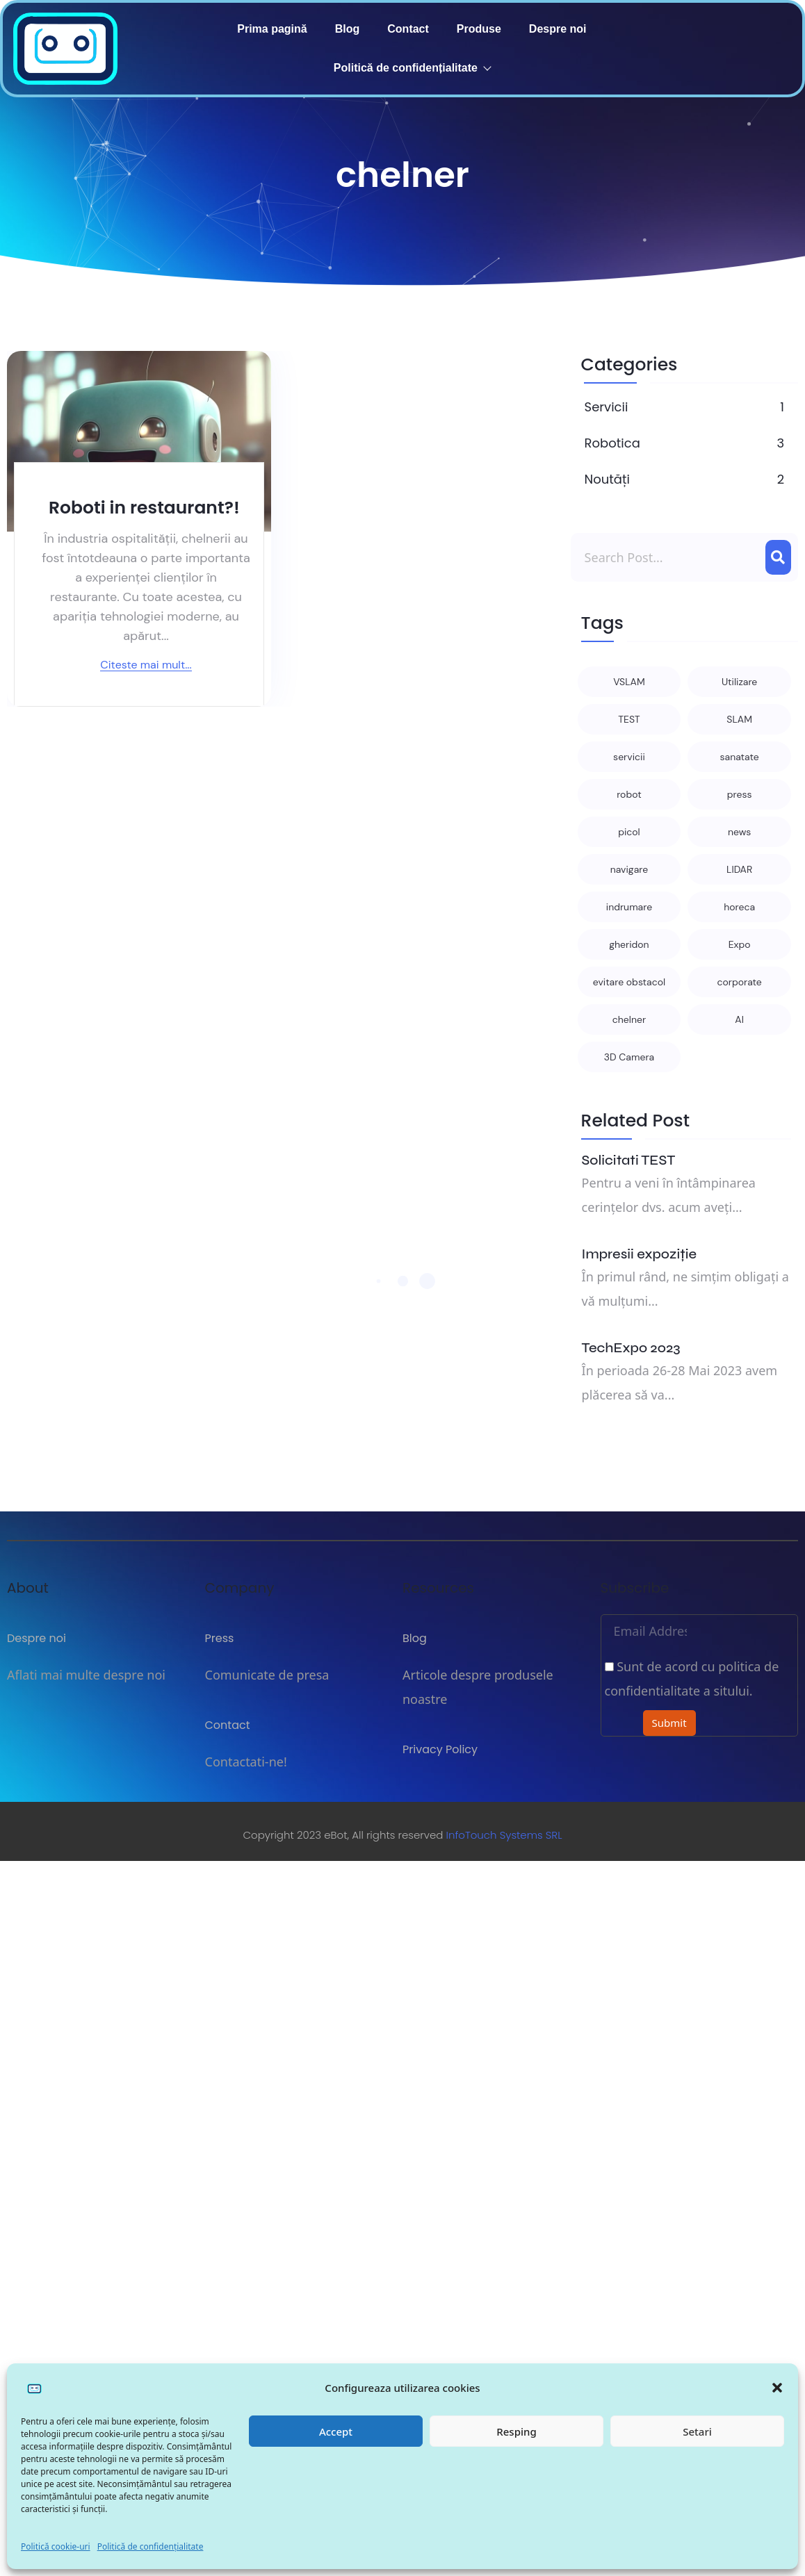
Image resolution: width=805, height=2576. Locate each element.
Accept (335, 2431)
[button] (777, 2388)
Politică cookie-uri (55, 2546)
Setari (697, 2431)
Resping (516, 2431)
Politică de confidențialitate (150, 2546)
